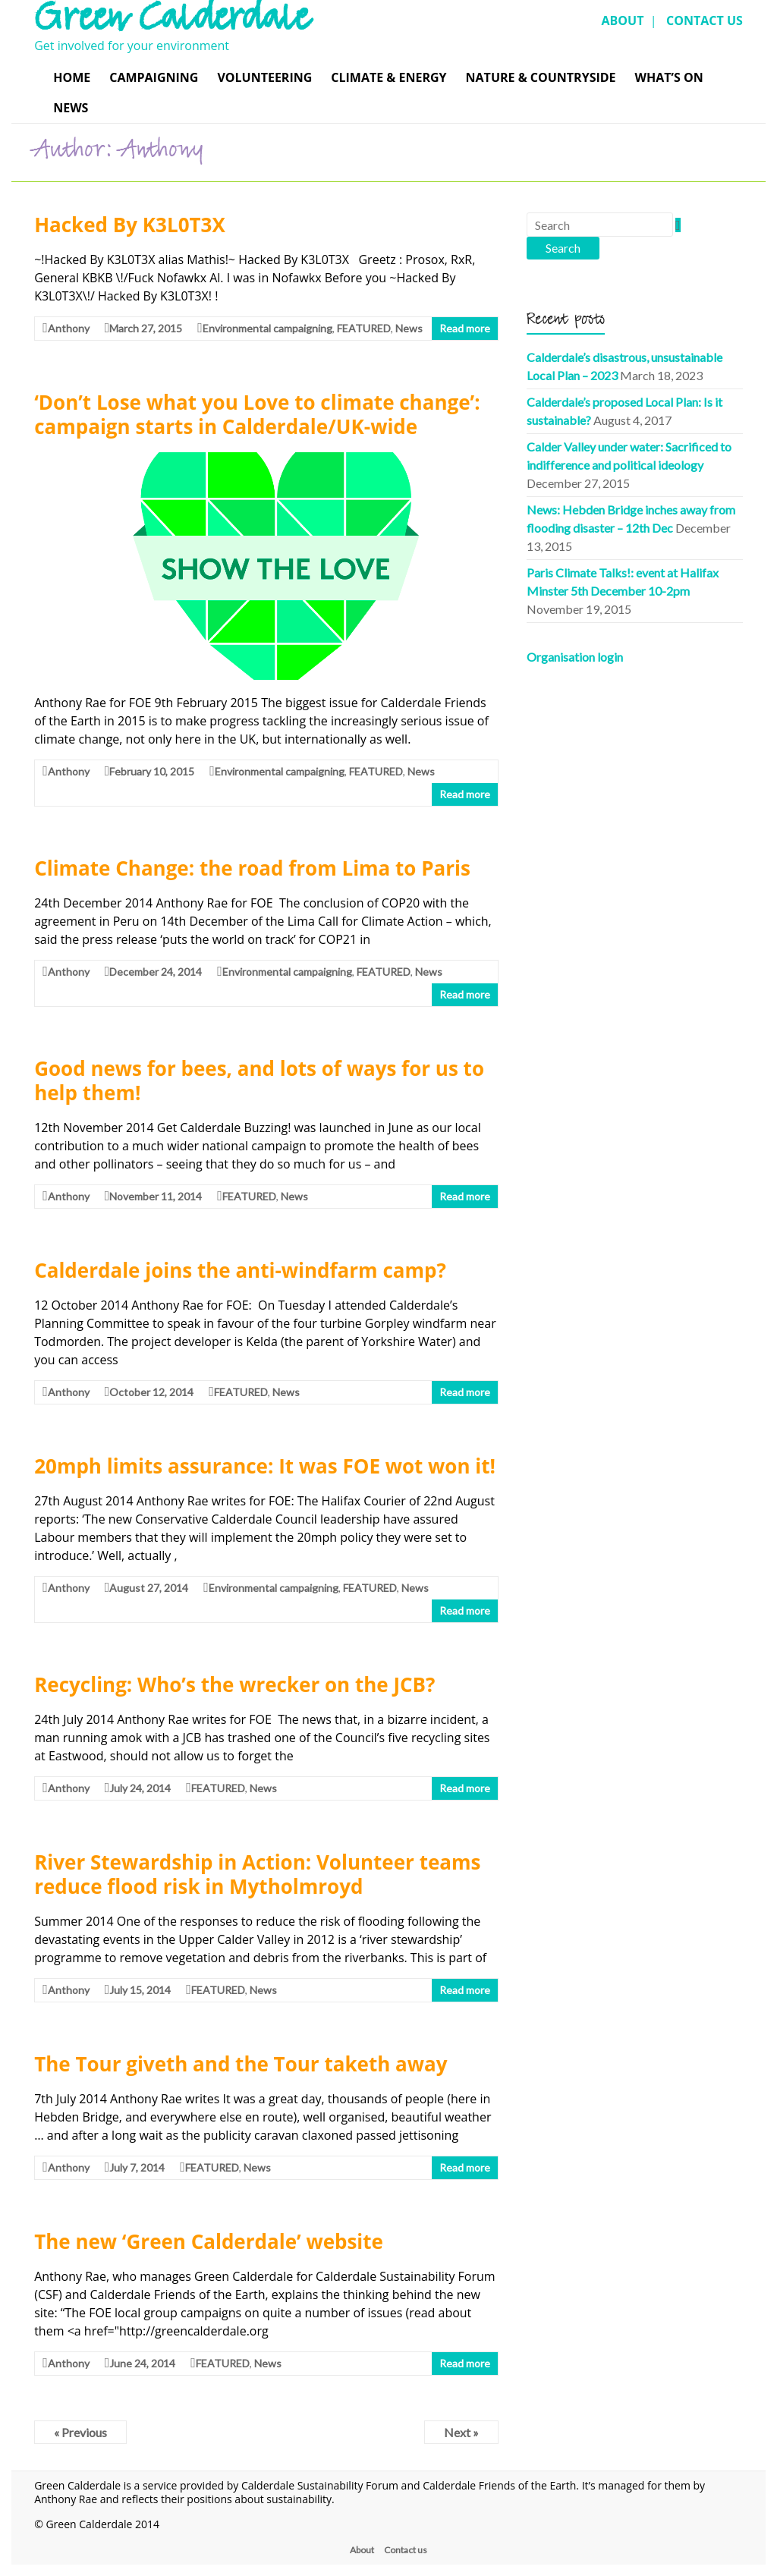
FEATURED (364, 328)
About (362, 2550)
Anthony (69, 328)
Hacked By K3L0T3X (129, 224)
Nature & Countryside (541, 77)
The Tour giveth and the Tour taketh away (240, 2063)
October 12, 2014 (151, 1392)
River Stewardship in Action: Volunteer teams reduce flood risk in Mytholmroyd (257, 1874)
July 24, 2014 (140, 1788)
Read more (464, 328)
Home (71, 77)
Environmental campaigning (267, 328)
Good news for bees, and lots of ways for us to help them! (259, 1080)
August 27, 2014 (148, 1587)
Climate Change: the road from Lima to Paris (252, 868)
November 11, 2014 (155, 1196)
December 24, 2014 (155, 971)
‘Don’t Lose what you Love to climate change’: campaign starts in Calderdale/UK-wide (257, 414)
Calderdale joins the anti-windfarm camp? (240, 1270)
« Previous (80, 2432)
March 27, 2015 (145, 328)
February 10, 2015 (151, 771)
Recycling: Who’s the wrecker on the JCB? (234, 1684)
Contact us (405, 2550)
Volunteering (264, 77)
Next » (461, 2432)
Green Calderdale (171, 23)
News (70, 107)
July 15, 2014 (140, 1989)
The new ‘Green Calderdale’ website (208, 2241)
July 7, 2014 (137, 2167)
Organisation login (575, 657)
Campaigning (153, 77)
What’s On (669, 77)
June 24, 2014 (142, 2363)
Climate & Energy (388, 77)
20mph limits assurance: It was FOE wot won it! (264, 1466)
